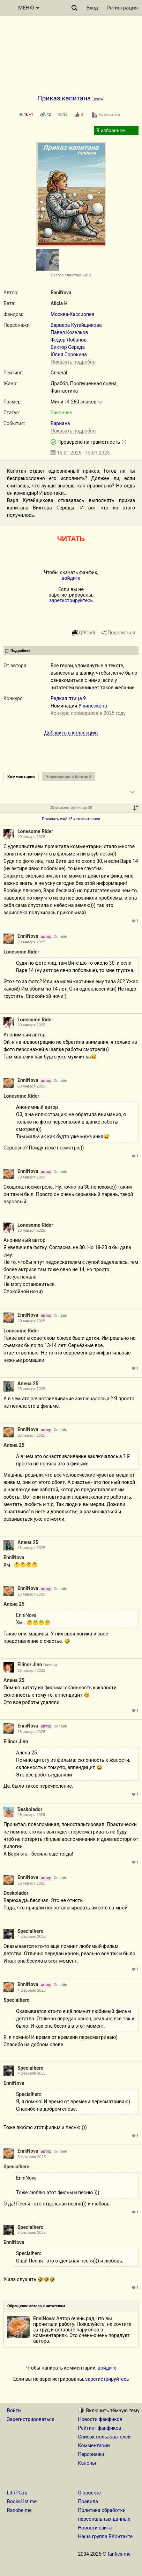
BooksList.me (22, 2501)
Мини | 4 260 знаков (73, 401)
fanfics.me (118, 2554)
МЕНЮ (28, 8)
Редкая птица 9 (68, 698)
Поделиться (121, 632)
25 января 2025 (31, 1815)
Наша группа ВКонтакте (105, 2536)
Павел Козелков (69, 332)
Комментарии (94, 2445)
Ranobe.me (19, 2510)
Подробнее (20, 650)
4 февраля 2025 (31, 1936)
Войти (14, 2410)
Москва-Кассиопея (72, 314)
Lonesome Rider (35, 831)
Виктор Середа (68, 347)
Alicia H (59, 303)
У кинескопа (93, 706)
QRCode (88, 632)
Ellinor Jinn (29, 1664)
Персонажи (91, 2454)
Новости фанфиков (100, 2419)
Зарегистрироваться (30, 2419)
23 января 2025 (31, 1389)
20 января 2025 (31, 837)
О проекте (89, 2493)
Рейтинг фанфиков (99, 2428)
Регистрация (122, 8)
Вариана (60, 423)
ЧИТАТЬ (71, 539)
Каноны (87, 2463)
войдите (70, 578)
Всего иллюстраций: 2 (71, 275)
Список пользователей (104, 2437)
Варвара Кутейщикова (76, 325)
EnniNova (61, 292)
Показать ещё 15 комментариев (71, 819)
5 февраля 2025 (31, 2157)
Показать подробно (73, 362)
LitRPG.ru (17, 2493)
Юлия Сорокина (69, 354)
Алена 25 (27, 1383)
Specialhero (30, 1931)
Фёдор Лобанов (69, 340)
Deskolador (29, 1809)
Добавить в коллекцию (71, 733)
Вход (92, 8)
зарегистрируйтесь (71, 600)
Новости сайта (95, 2528)
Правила (88, 2501)
